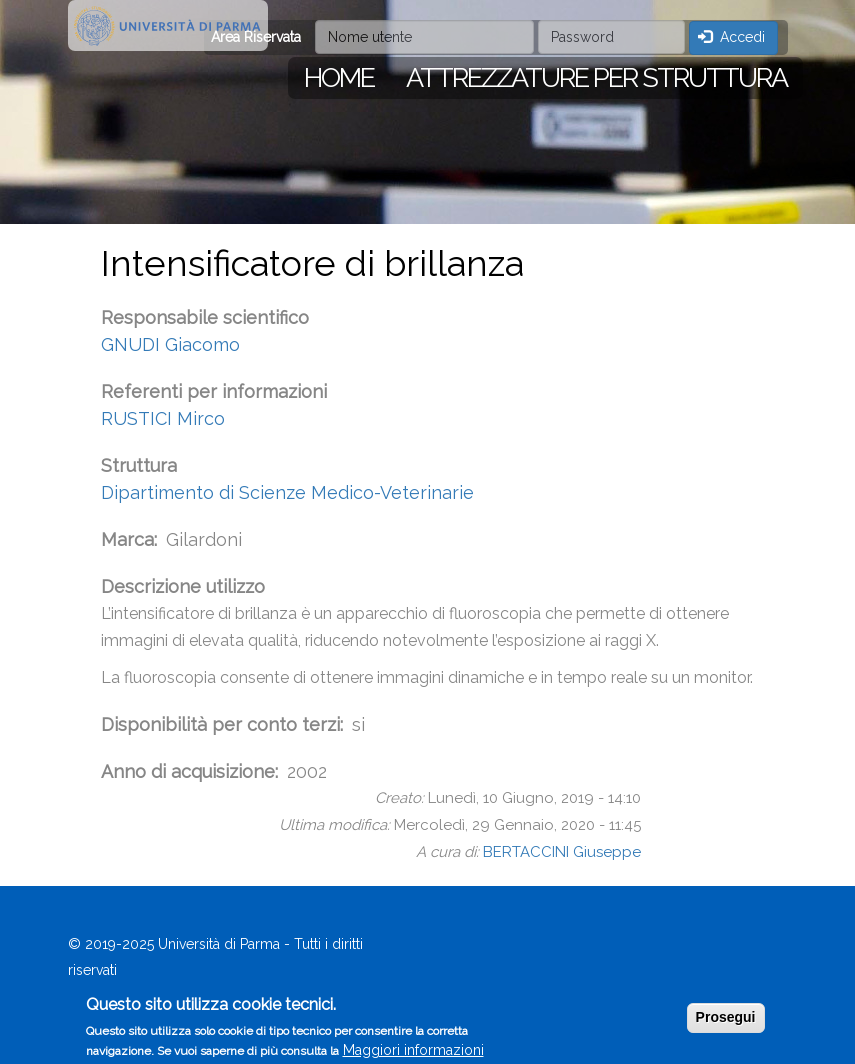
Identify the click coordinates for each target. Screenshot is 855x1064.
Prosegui (726, 1024)
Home (339, 77)
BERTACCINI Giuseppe (562, 852)
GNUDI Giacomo (170, 344)
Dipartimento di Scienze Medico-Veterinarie (287, 492)
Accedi (731, 37)
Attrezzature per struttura (596, 77)
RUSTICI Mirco (163, 418)
